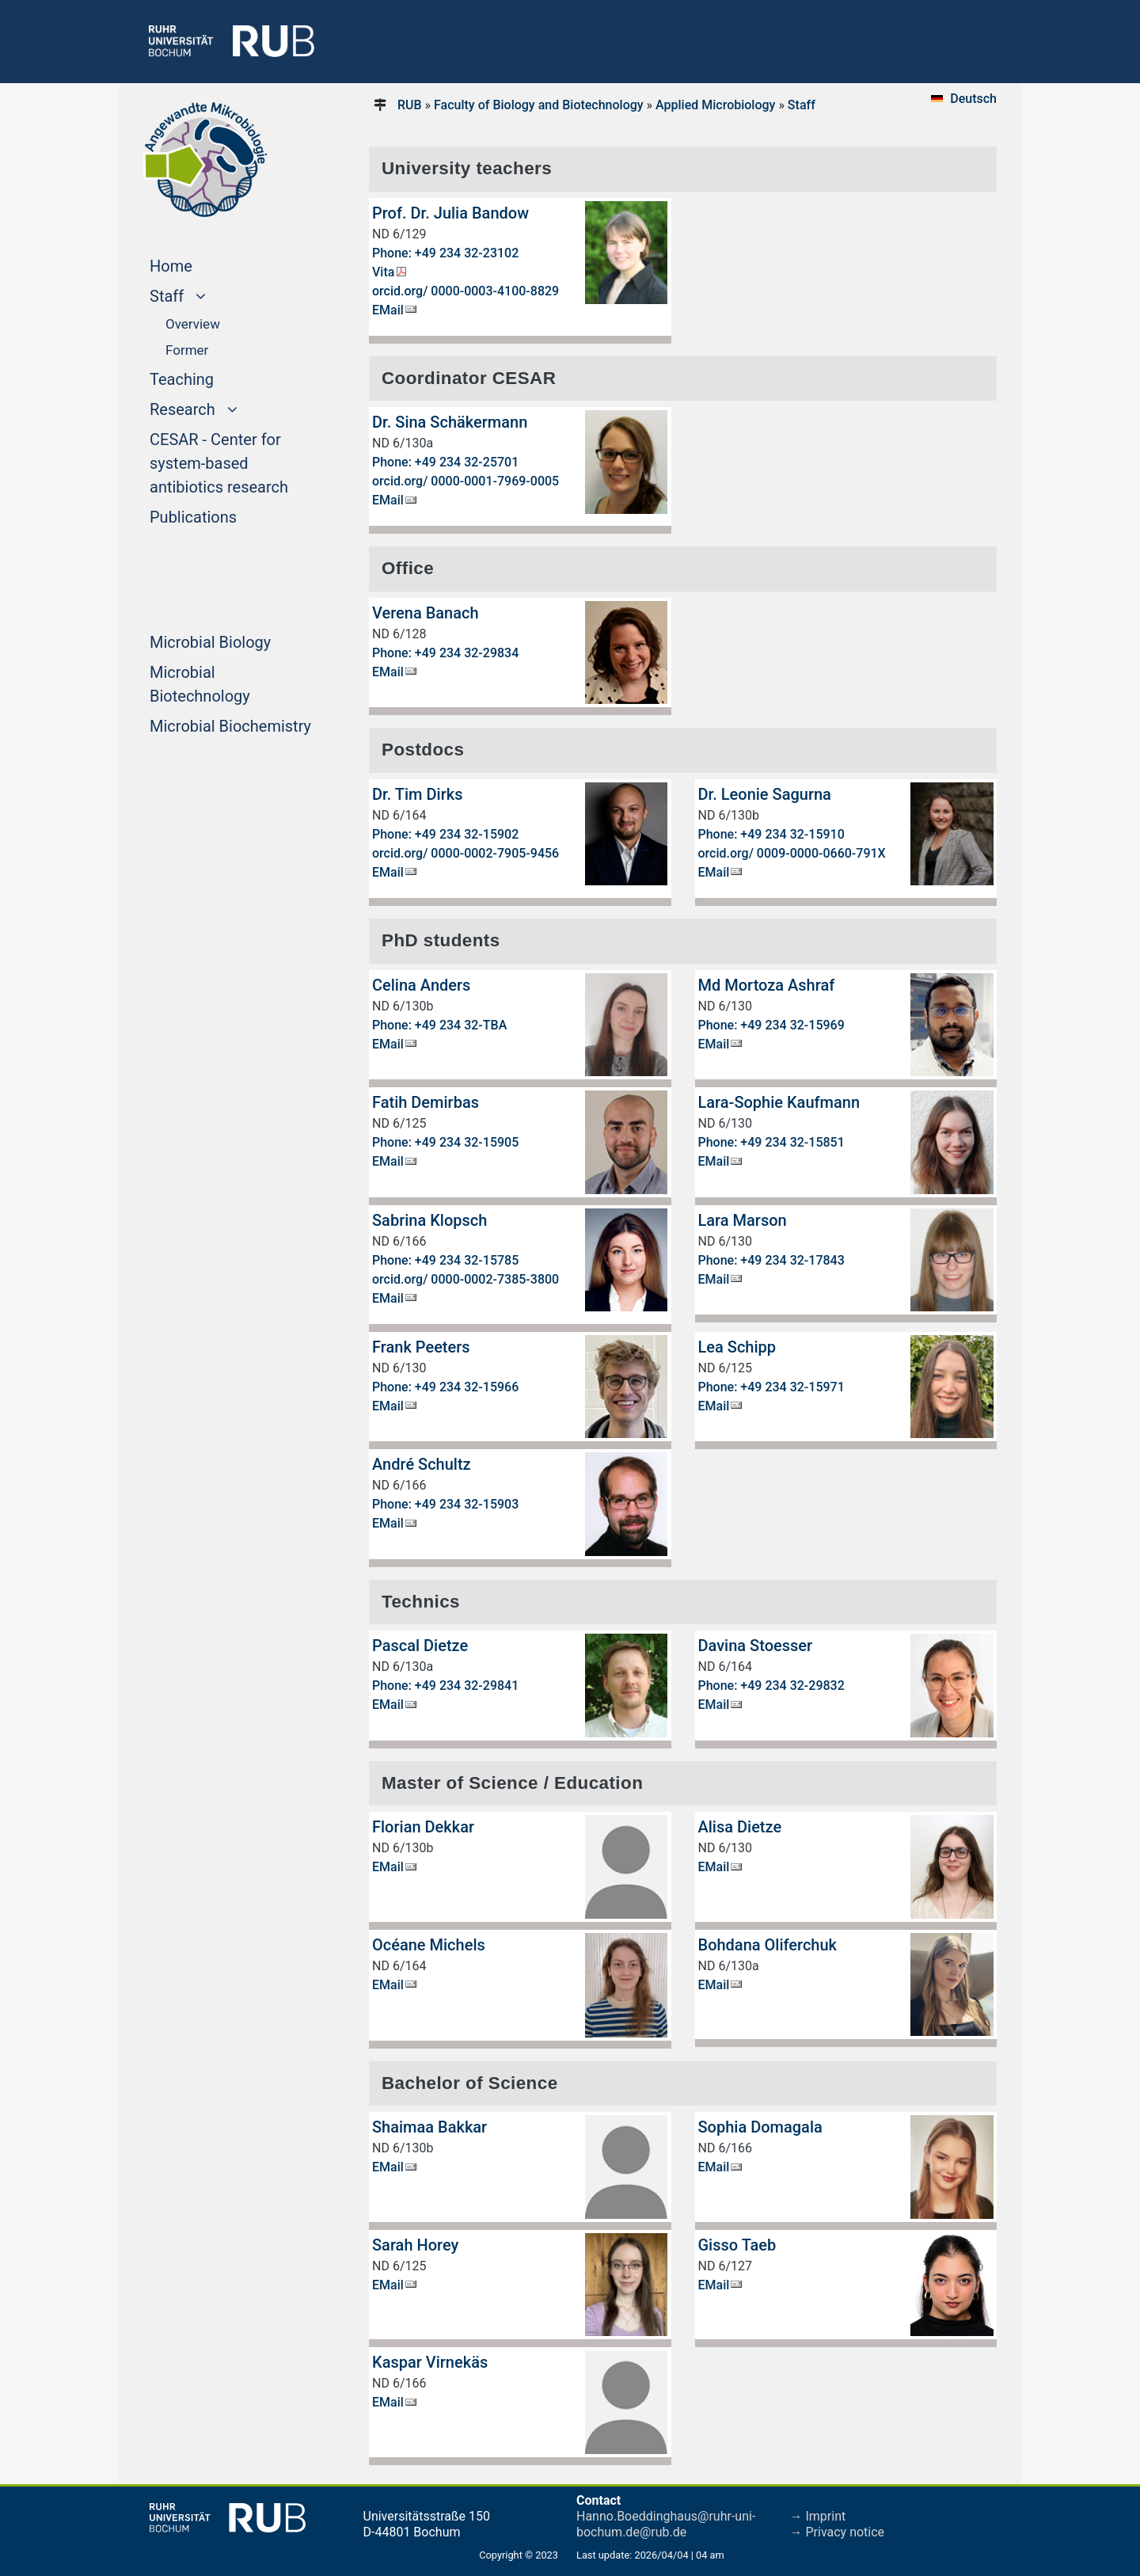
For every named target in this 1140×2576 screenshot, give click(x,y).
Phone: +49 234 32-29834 (445, 652)
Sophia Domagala (760, 2127)
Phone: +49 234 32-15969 (771, 1025)
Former (186, 350)
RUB (409, 104)
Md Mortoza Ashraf (766, 985)
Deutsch (973, 98)
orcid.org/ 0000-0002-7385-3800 (465, 1279)
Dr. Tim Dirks (417, 794)
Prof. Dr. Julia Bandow (450, 213)
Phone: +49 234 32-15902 (445, 834)
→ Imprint (818, 2516)
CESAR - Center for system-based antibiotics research (235, 463)
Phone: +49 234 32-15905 (445, 1142)
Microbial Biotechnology (230, 684)
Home (201, 264)
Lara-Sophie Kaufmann (779, 1102)
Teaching (212, 378)
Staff (801, 104)
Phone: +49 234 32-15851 (771, 1142)
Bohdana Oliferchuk (768, 1944)
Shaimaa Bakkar (429, 2127)
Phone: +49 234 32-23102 (445, 253)
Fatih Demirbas (425, 1102)
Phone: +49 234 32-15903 (445, 1504)
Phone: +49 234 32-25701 (445, 462)
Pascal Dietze (420, 1645)
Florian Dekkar (423, 1826)
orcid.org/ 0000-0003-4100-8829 (465, 291)
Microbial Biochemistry (235, 724)
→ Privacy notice (837, 2532)
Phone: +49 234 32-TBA (439, 1025)
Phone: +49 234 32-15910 (771, 834)
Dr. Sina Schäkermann (449, 422)
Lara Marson (742, 1220)
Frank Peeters (421, 1346)
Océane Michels (428, 1944)
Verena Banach (425, 612)
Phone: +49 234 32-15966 (445, 1387)
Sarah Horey (415, 2244)
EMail (388, 310)
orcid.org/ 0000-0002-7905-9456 (465, 853)
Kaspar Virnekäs (430, 2362)
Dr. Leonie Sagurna (764, 794)
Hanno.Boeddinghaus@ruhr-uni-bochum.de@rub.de (665, 2524)
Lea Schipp (737, 1346)
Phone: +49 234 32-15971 (771, 1387)
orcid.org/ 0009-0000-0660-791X (792, 853)
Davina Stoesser (755, 1645)
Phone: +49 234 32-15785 (445, 1260)
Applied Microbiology (715, 104)
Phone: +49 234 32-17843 (771, 1260)
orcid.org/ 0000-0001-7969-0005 (465, 481)
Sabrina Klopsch (429, 1220)
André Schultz (421, 1464)
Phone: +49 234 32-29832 (771, 1685)
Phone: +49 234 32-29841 (445, 1685)
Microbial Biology (235, 641)
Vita (383, 272)
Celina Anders (421, 985)
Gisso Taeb (737, 2244)
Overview (192, 324)
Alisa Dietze (740, 1826)
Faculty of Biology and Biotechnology (539, 104)
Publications (223, 515)
